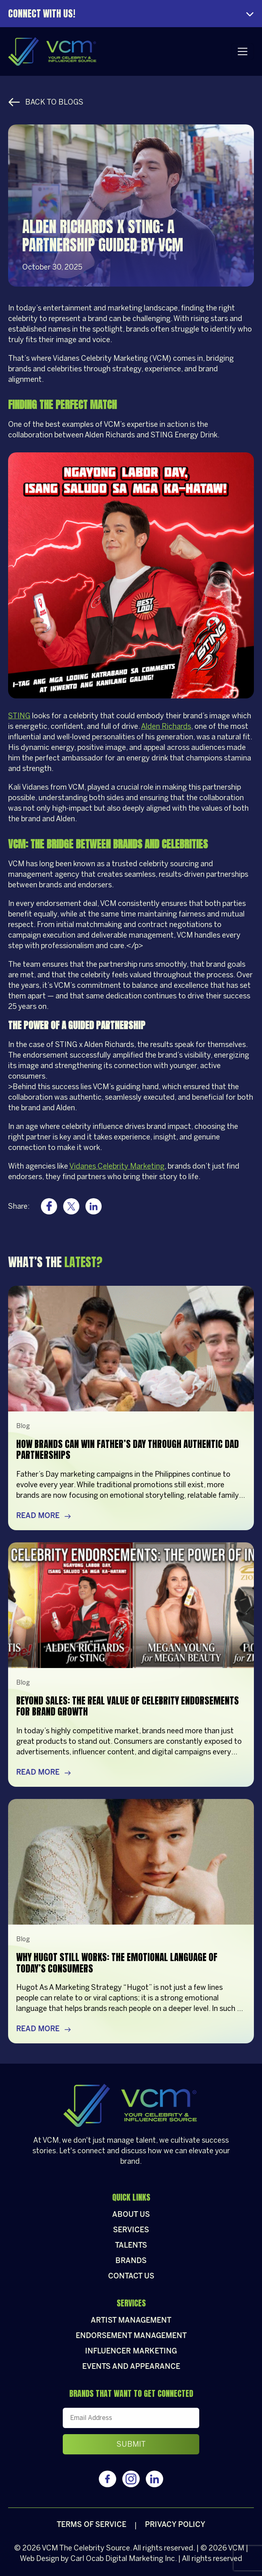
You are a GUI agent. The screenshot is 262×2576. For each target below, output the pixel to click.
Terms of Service (91, 2525)
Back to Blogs (45, 102)
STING (19, 715)
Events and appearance (131, 2367)
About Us (131, 2215)
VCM (50, 2548)
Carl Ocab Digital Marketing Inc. (123, 2558)
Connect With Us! (41, 13)
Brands (131, 2261)
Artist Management (131, 2320)
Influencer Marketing (131, 2351)
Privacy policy (175, 2525)
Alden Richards (166, 726)
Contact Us (131, 2276)
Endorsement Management (131, 2336)
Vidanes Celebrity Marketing (116, 1166)
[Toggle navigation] (242, 51)
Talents (131, 2245)
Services (131, 2230)
